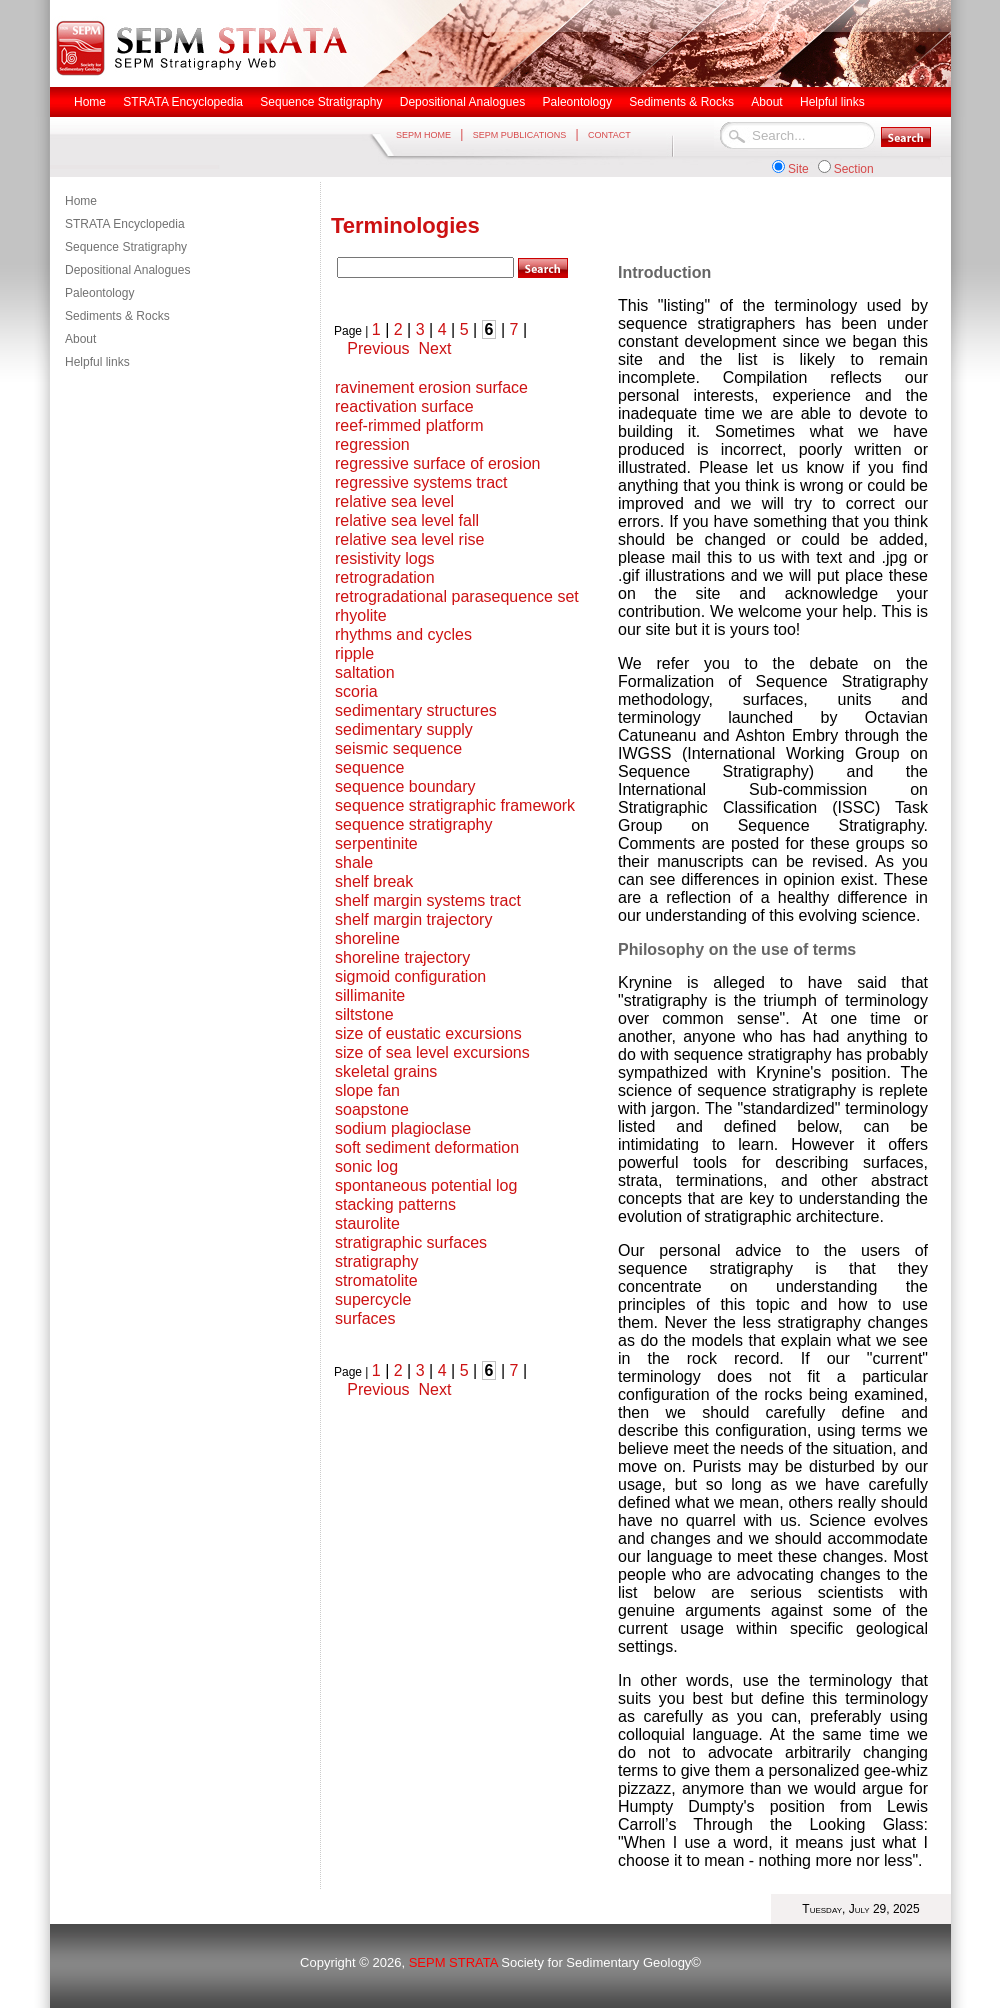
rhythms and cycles (403, 634)
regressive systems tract (421, 482)
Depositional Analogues (127, 270)
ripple (354, 653)
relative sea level (394, 501)
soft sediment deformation (427, 1147)
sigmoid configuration (410, 976)
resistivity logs (385, 558)
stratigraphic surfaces (411, 1242)
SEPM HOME (423, 135)
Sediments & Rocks (117, 316)
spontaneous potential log (426, 1185)
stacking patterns (395, 1204)
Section (854, 169)
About (80, 339)
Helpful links (97, 362)
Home (81, 201)
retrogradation (385, 577)
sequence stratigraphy (413, 824)
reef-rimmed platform (409, 425)
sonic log (366, 1166)
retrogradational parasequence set (457, 596)
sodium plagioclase (403, 1128)
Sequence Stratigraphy (126, 247)
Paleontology (99, 293)
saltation (365, 672)
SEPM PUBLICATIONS (519, 135)
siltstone (364, 1014)
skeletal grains (386, 1071)
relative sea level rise (409, 539)
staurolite (367, 1223)
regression (372, 444)
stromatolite (376, 1280)
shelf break (374, 881)
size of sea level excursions (432, 1052)
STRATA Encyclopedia (125, 224)
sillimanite (370, 995)
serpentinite (376, 843)
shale (354, 862)
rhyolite (361, 615)
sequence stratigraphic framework (455, 805)
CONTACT (609, 135)
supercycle (373, 1299)
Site (798, 169)
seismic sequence (398, 748)
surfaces (365, 1318)
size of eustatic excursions (428, 1033)
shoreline (367, 938)
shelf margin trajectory (413, 919)
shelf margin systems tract (428, 900)
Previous (378, 348)
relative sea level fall (407, 520)
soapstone (372, 1109)
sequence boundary (405, 786)
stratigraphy (377, 1261)
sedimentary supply (404, 729)
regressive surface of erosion (437, 463)
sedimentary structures (416, 710)
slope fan (367, 1090)
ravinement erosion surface (431, 387)
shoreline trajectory (402, 957)
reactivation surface (404, 406)
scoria (356, 691)
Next (434, 348)
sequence (369, 767)
